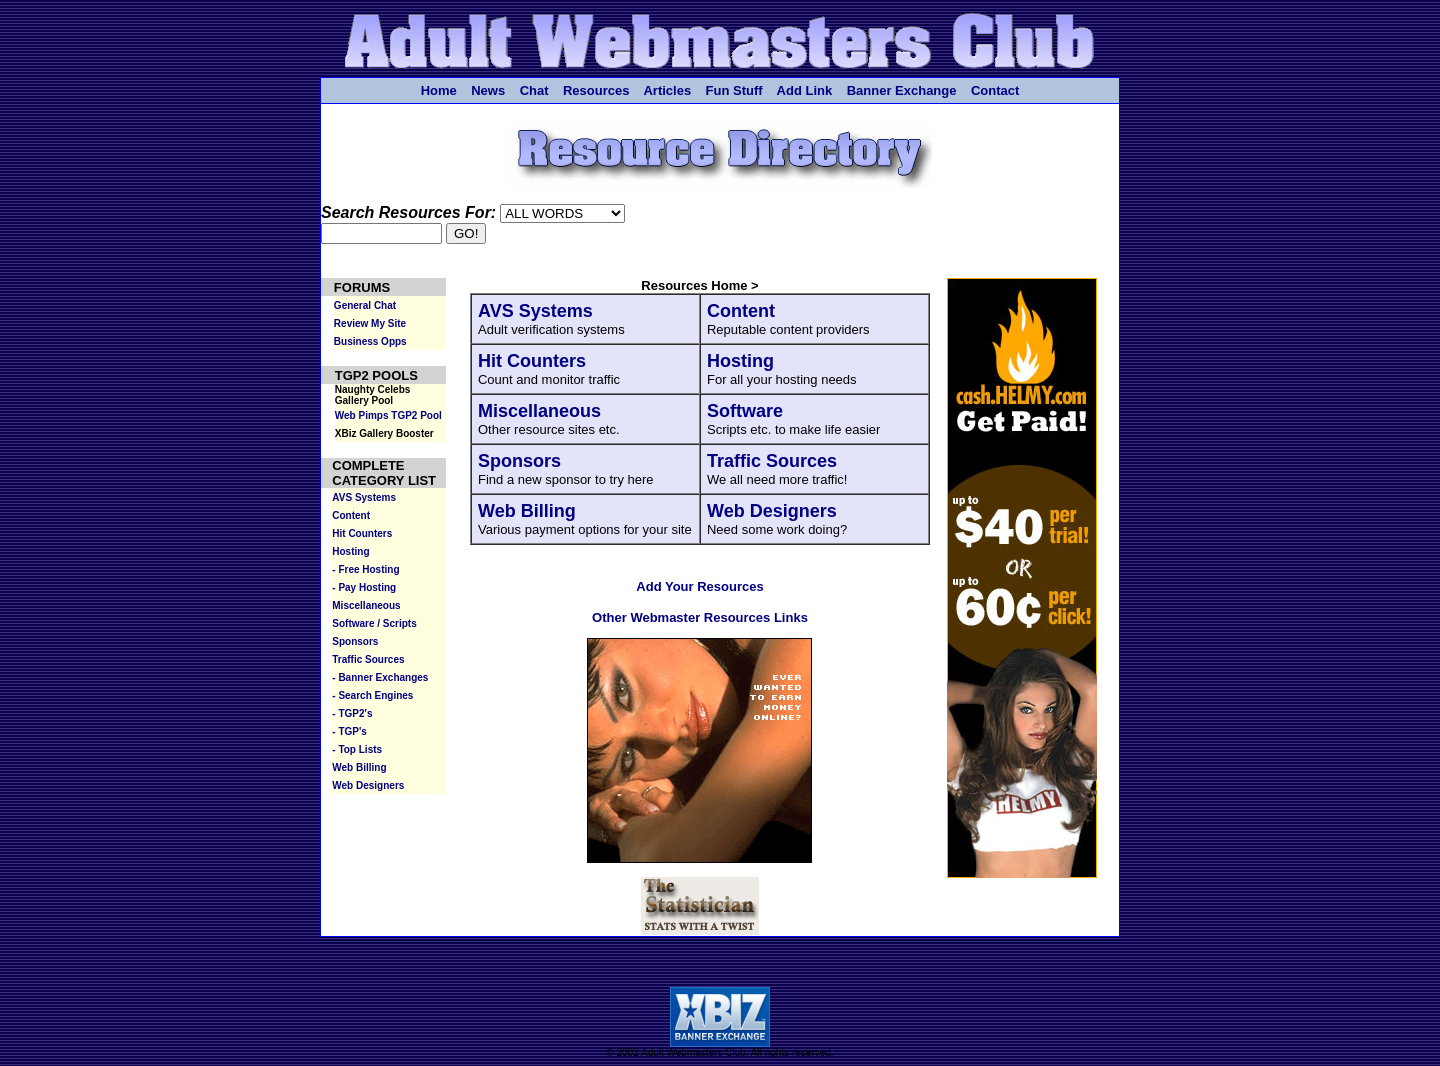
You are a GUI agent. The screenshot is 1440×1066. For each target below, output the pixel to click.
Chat (534, 90)
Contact (995, 90)
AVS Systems (535, 311)
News (488, 90)
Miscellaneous (539, 411)
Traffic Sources (772, 461)
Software (745, 411)
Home (439, 90)
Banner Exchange (902, 90)
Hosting (740, 361)
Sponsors (519, 461)
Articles (667, 90)
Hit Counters (532, 361)
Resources (596, 90)
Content (741, 311)
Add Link (805, 90)
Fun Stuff (734, 90)
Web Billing (527, 511)
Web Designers (772, 511)
